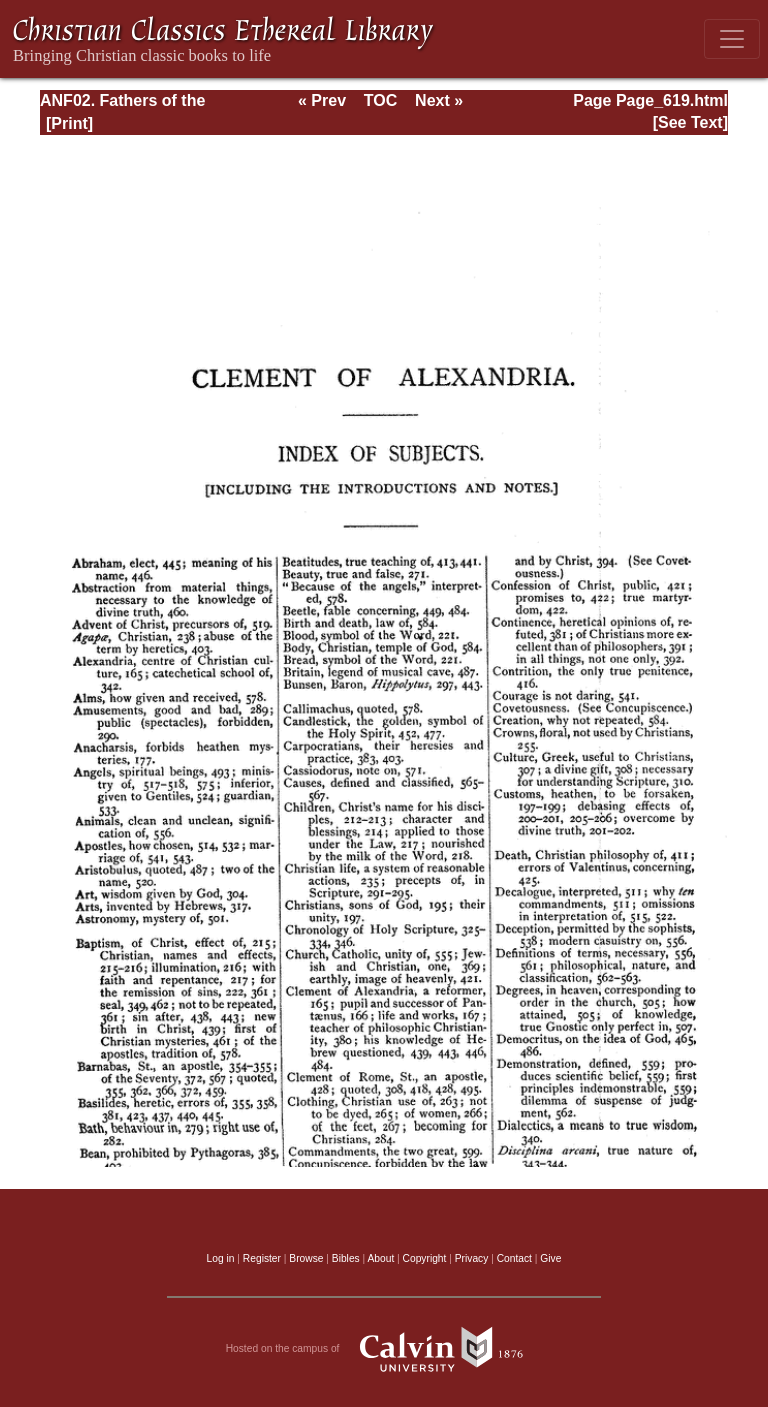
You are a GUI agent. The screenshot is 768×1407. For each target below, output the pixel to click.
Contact (514, 1258)
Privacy (472, 1258)
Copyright (425, 1258)
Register (262, 1258)
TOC (380, 100)
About (380, 1258)
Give (550, 1258)
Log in (221, 1258)
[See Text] (690, 122)
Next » (439, 100)
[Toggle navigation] (732, 39)
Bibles (346, 1258)
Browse (306, 1258)
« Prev (322, 100)
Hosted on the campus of (384, 1349)
